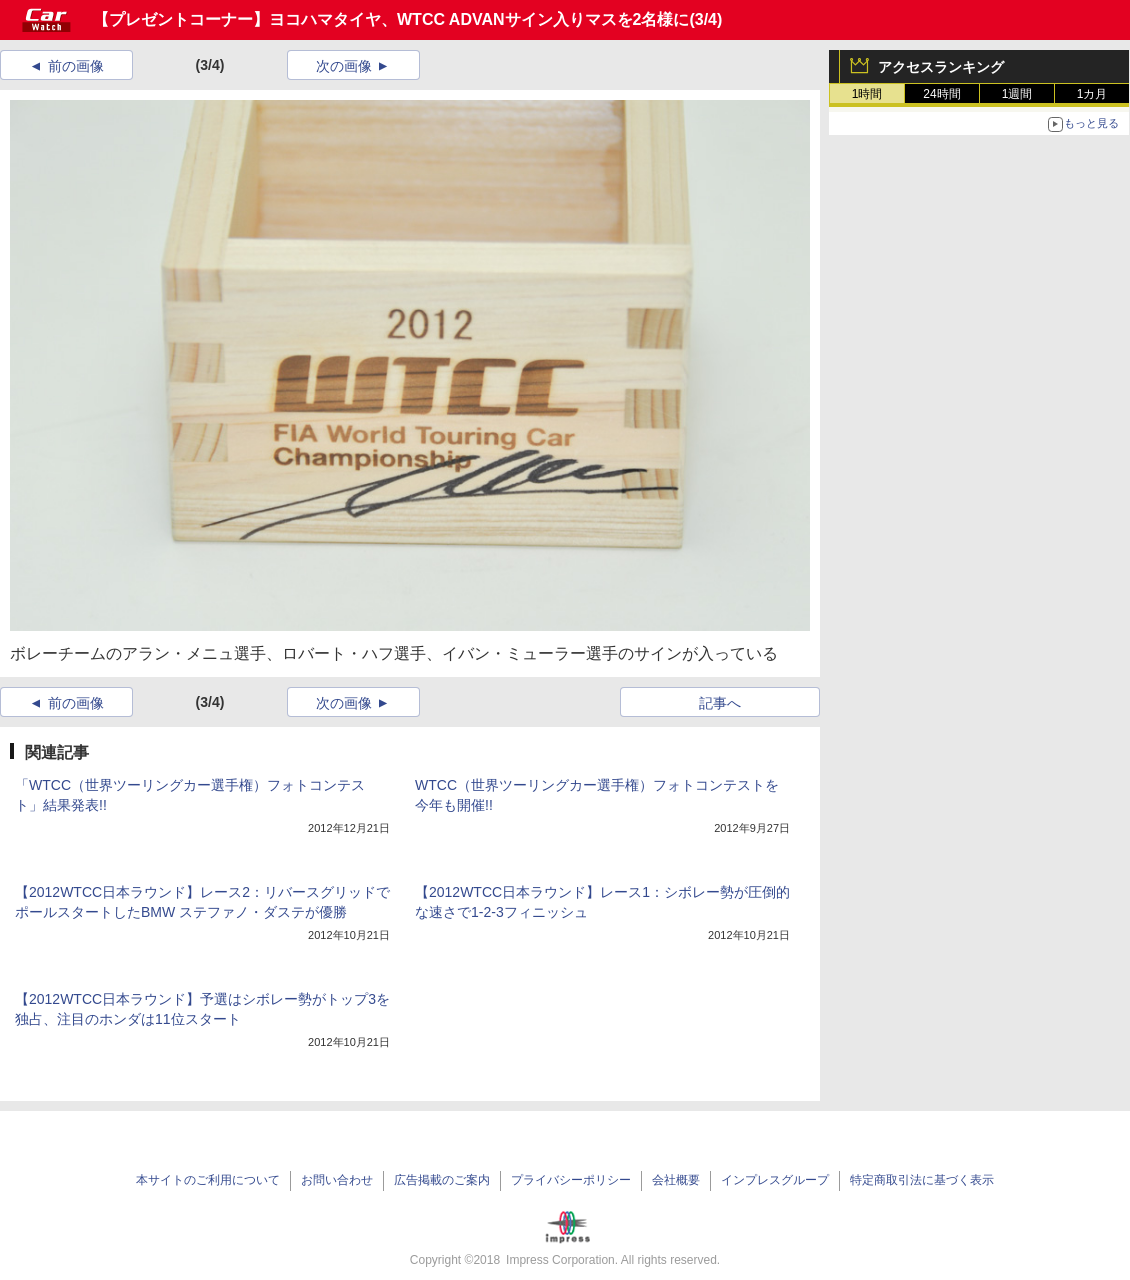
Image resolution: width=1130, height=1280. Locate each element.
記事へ (720, 703)
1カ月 (1092, 94)
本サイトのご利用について (208, 1180)
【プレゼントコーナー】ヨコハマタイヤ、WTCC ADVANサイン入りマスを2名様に (391, 19)
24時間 (941, 94)
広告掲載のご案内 (442, 1180)
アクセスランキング (941, 67)
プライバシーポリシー (571, 1180)
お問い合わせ (337, 1180)
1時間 (867, 94)
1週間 (1017, 94)
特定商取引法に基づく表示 (922, 1180)
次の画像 (344, 66)
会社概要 (676, 1180)
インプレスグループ (775, 1180)
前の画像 (76, 66)
